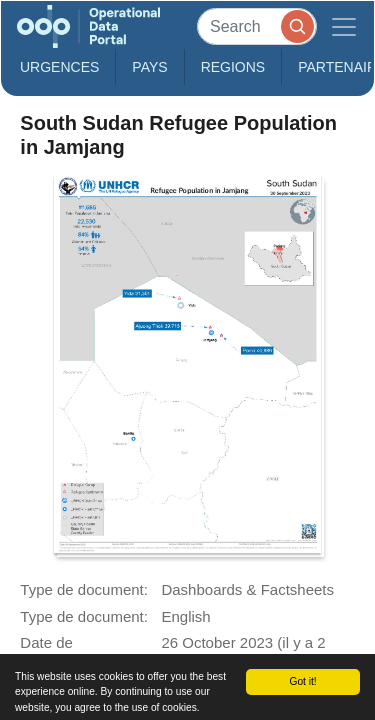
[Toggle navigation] (344, 26)
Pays (149, 67)
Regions (233, 67)
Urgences (59, 67)
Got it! (302, 681)
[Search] (257, 26)
